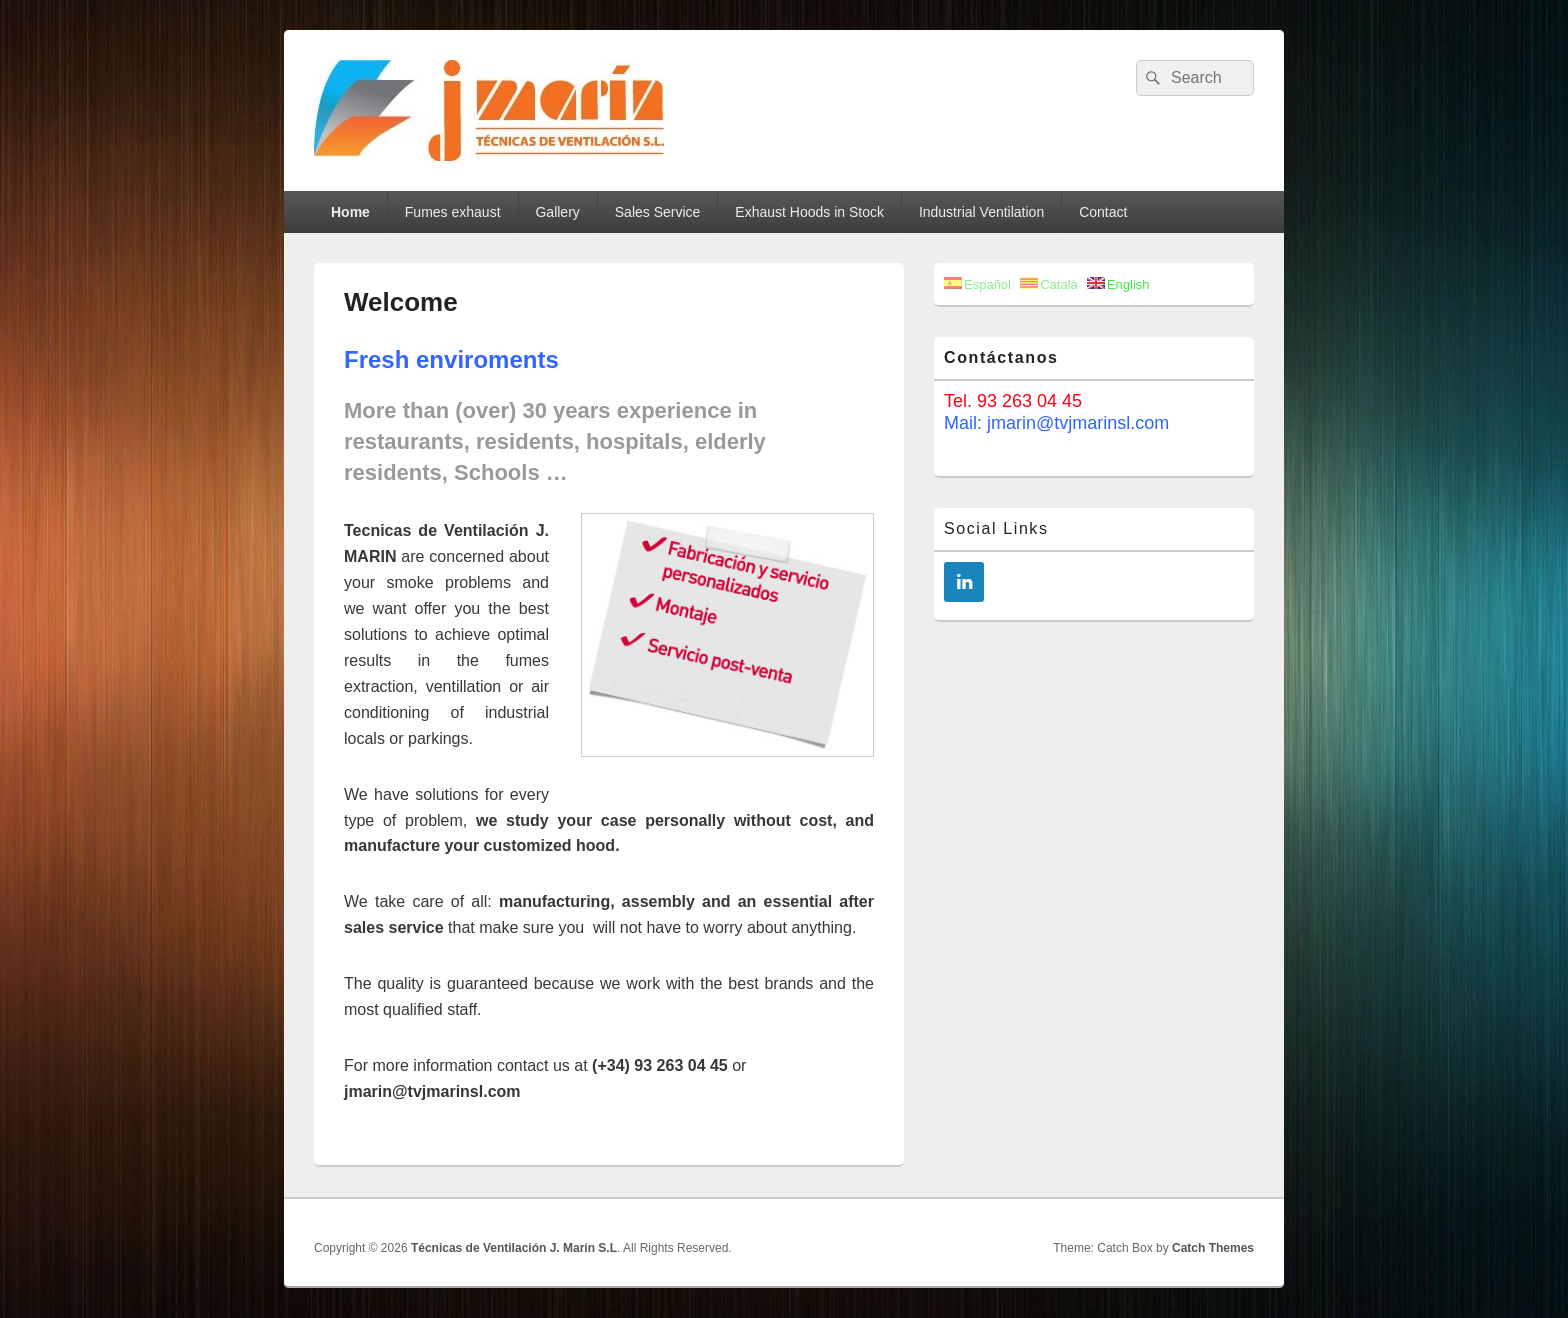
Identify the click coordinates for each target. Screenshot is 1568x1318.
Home (350, 212)
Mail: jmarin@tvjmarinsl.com (1056, 423)
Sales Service (658, 212)
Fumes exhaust (453, 212)
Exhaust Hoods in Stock (809, 212)
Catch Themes (1213, 1248)
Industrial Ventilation (981, 212)
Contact (1103, 212)
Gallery (557, 212)
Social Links (996, 528)
